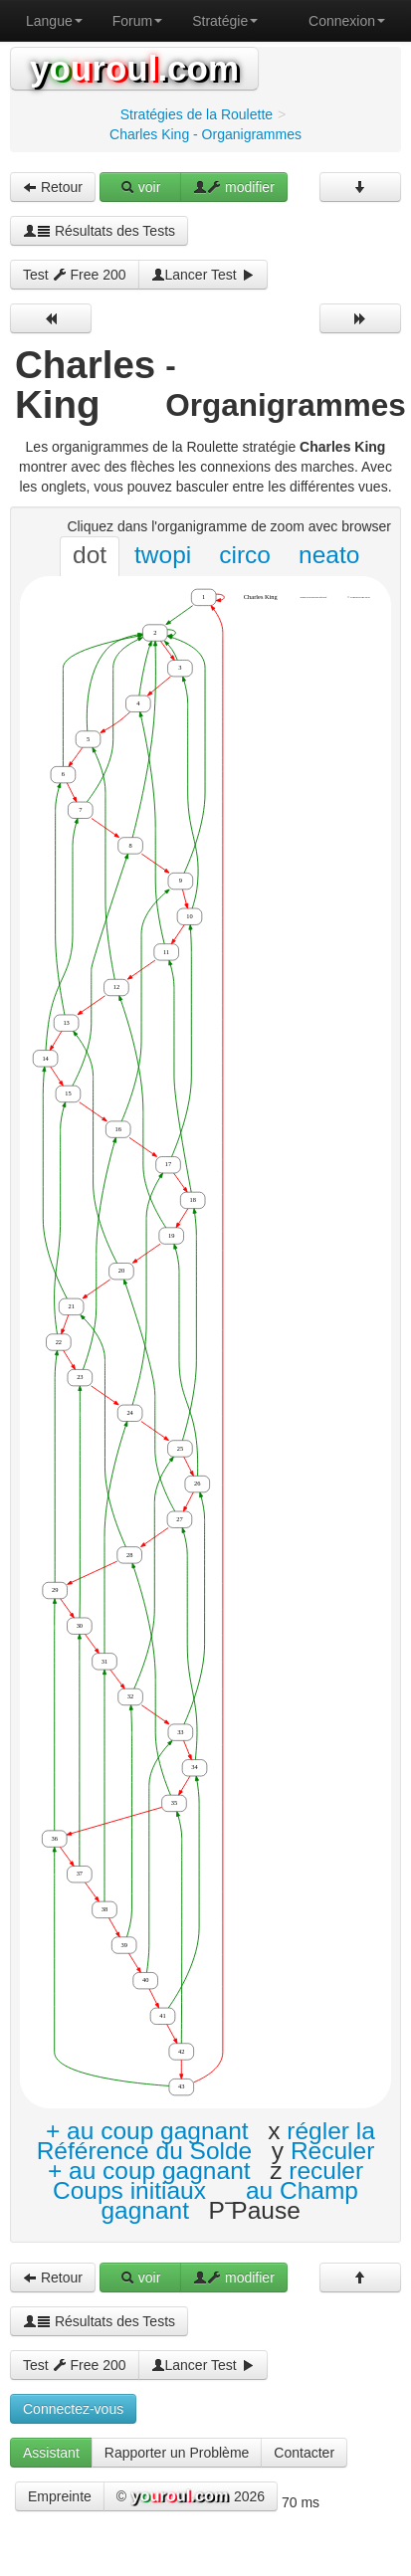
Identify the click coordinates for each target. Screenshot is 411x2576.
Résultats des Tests (99, 231)
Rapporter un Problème (177, 2453)
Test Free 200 (74, 275)
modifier (234, 187)
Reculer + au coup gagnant (211, 2160)
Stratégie (225, 21)
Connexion (346, 21)
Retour (53, 187)
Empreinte (60, 2496)
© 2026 (190, 2497)
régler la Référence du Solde (206, 2140)
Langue (54, 21)
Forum (137, 21)
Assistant (51, 2453)
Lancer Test (203, 275)
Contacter (304, 2453)
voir (140, 187)
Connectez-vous (73, 2409)
